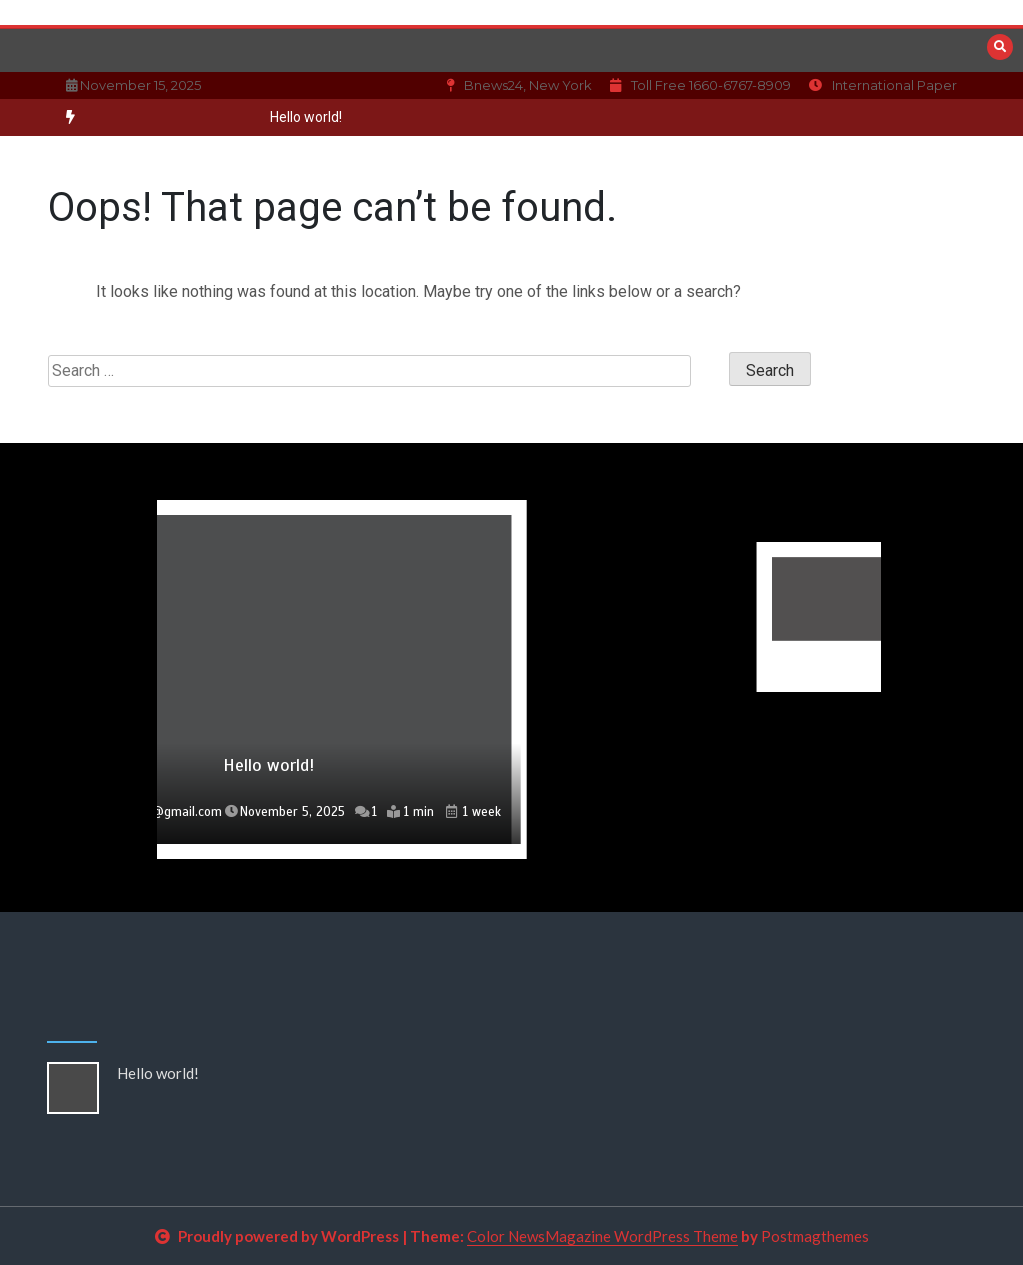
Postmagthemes (815, 1236)
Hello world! (306, 117)
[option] (306, 117)
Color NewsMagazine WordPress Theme (602, 1236)
